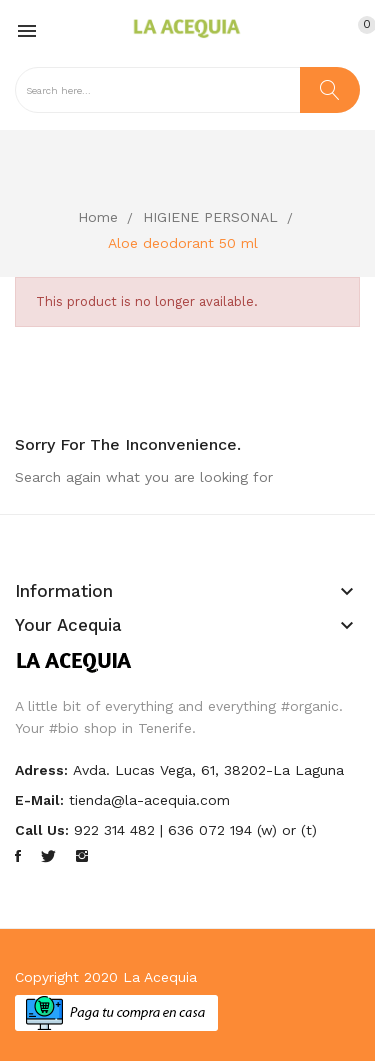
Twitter (48, 856)
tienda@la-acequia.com (149, 800)
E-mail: (39, 800)
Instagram (82, 856)
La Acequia (160, 977)
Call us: (42, 830)
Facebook (18, 856)
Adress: (41, 770)
